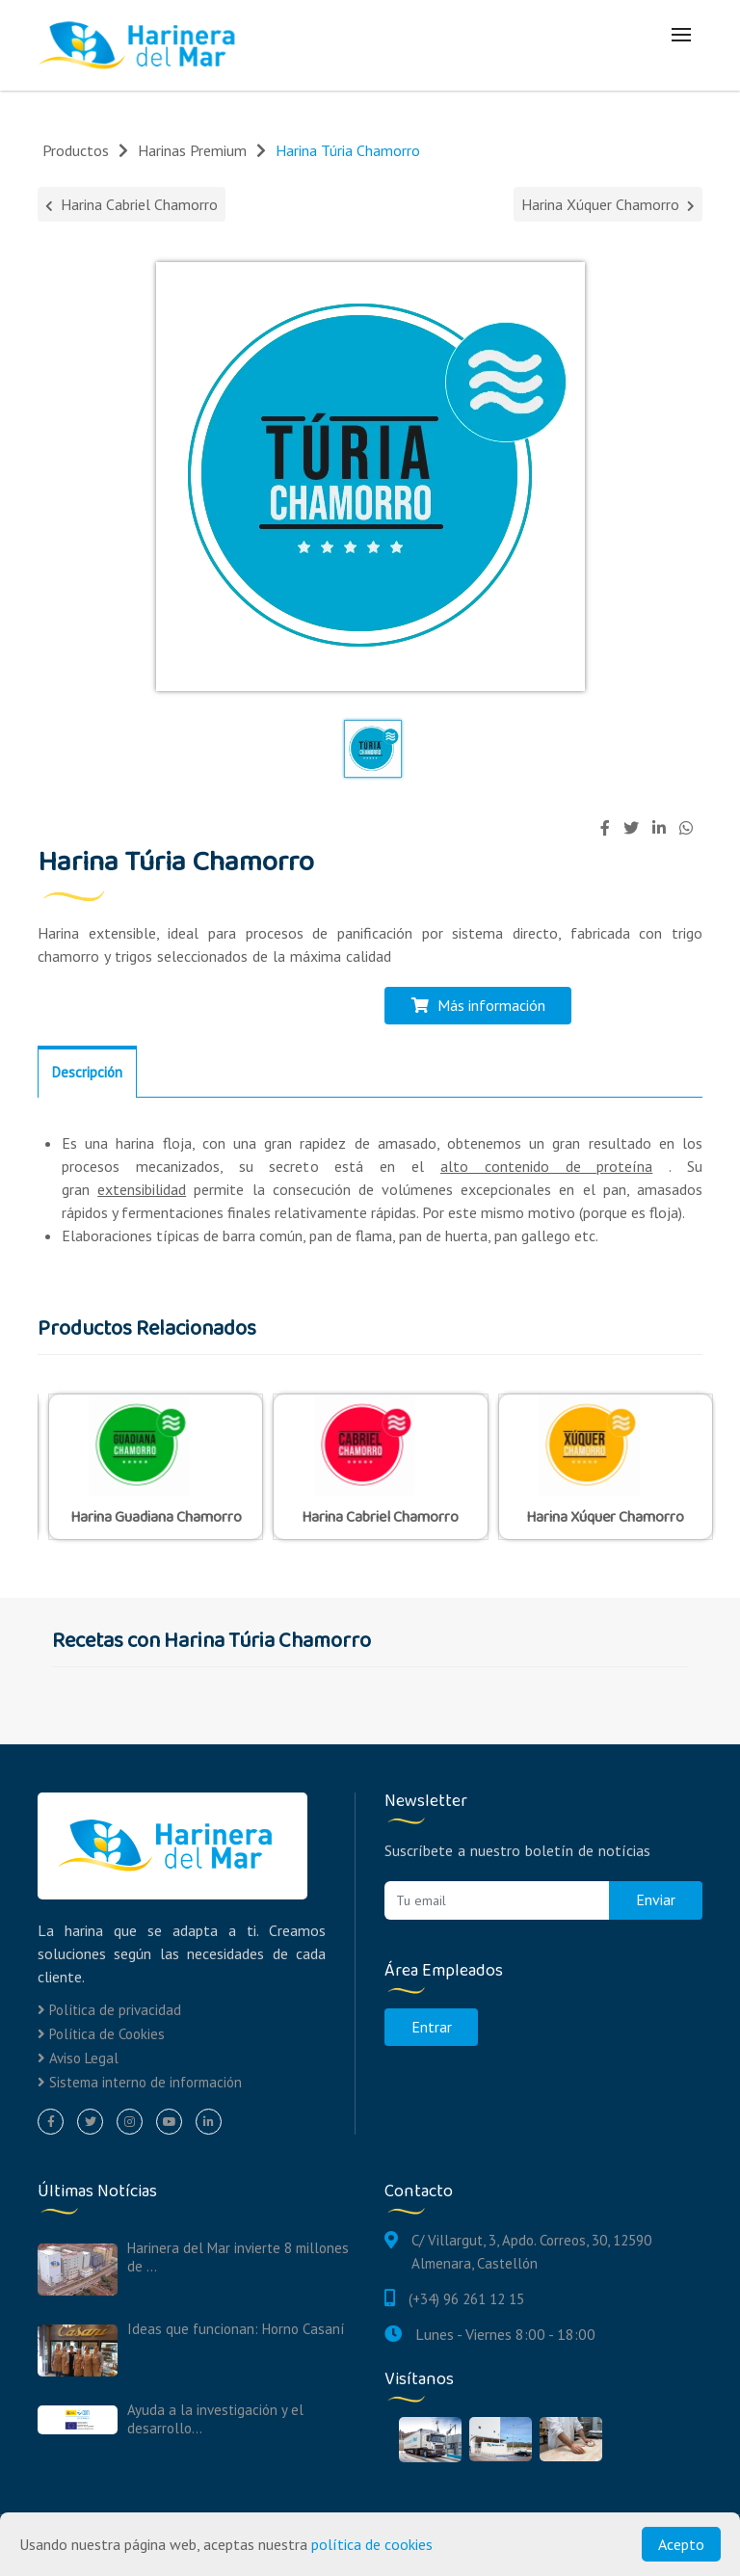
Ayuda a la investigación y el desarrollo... (215, 2418)
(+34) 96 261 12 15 (466, 2297)
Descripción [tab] (87, 1071)
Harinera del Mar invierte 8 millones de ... (238, 2255)
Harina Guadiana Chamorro (156, 1516)
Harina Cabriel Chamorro (131, 204)
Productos (75, 150)
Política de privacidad (109, 2008)
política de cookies (372, 2544)
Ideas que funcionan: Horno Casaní (235, 2328)
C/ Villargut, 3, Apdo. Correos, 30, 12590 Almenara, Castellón (531, 2250)
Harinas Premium (192, 150)
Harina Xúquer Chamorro (608, 204)
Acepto (681, 2544)
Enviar (655, 1898)
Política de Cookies (101, 2032)
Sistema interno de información (140, 2080)
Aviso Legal (78, 2056)
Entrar (431, 2025)
